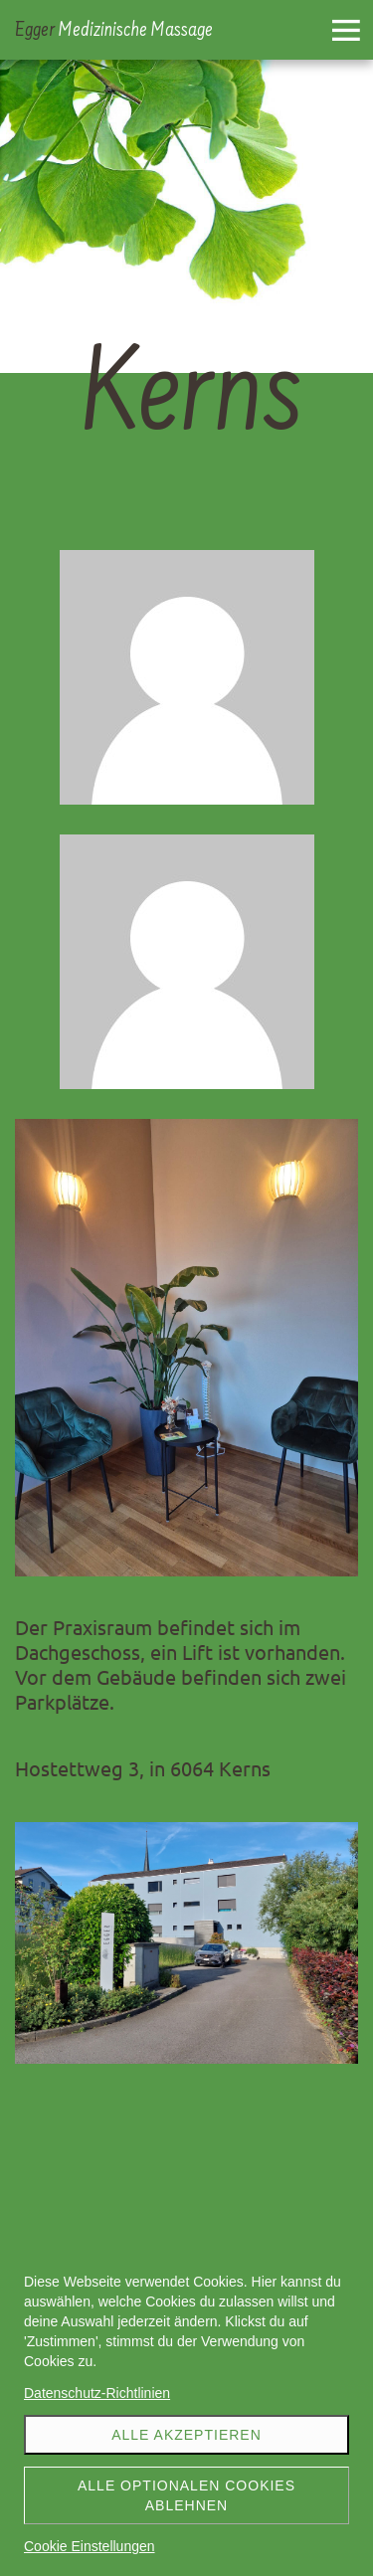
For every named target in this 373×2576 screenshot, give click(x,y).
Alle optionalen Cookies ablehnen (186, 2495)
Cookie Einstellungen (89, 2546)
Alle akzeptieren (186, 2435)
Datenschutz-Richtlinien (97, 2393)
